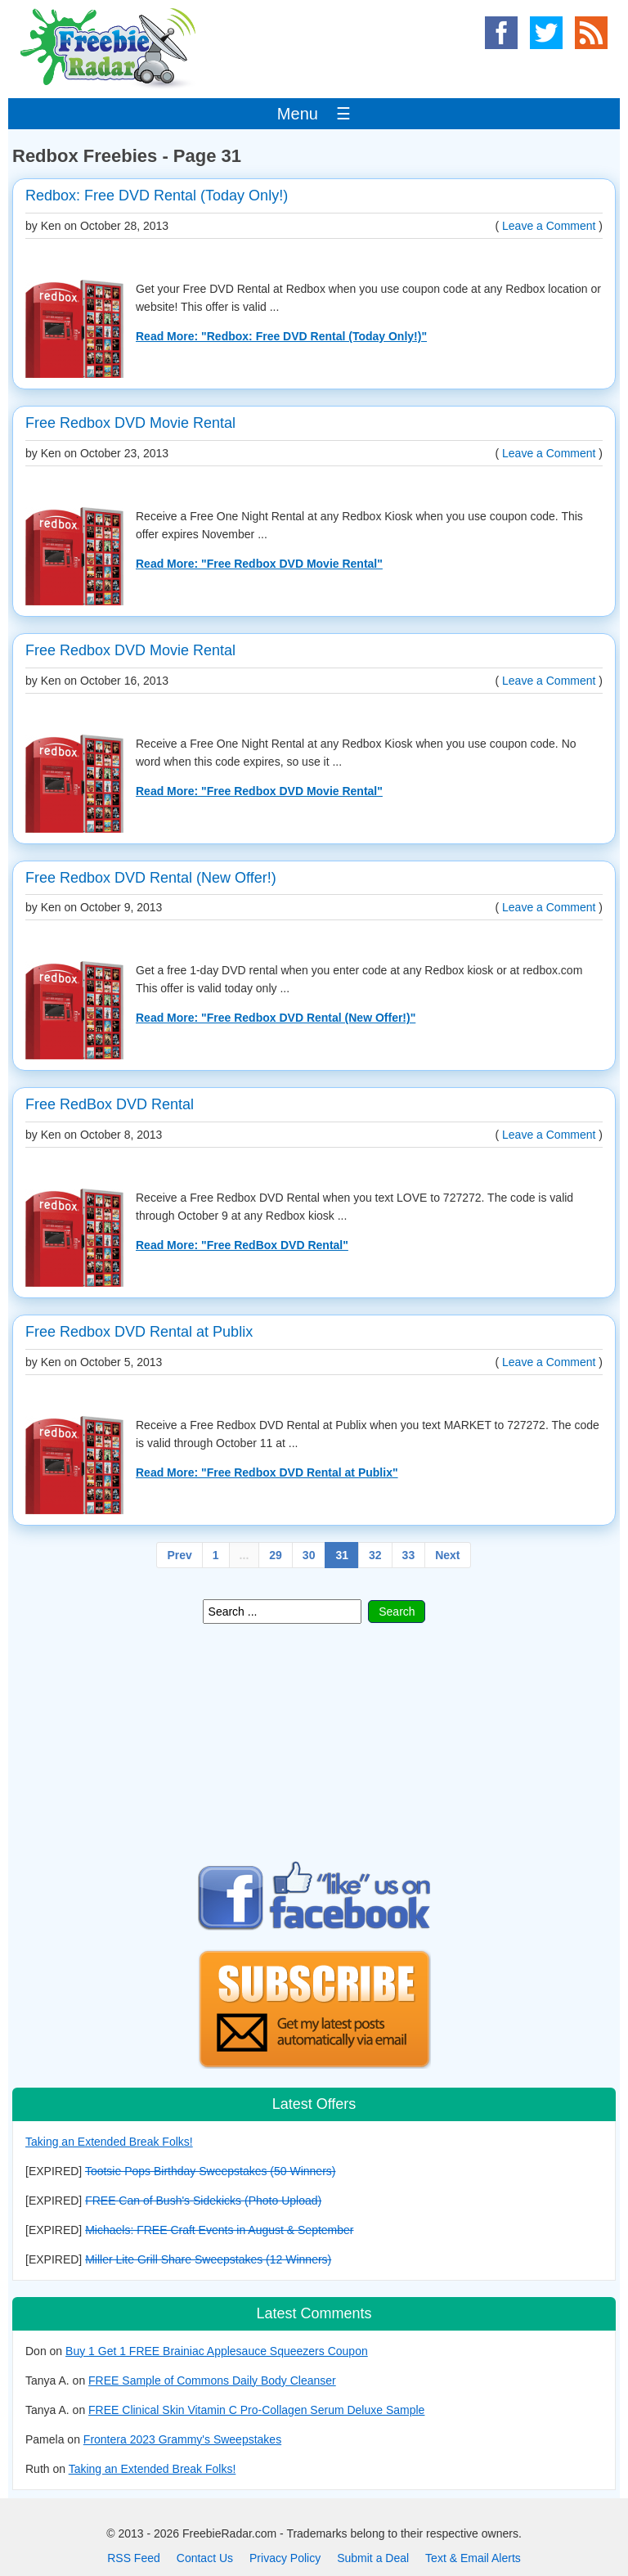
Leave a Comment (548, 225)
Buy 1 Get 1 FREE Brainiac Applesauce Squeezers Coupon (216, 2351)
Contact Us (205, 2558)
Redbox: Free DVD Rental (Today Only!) (156, 195)
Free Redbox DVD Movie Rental (130, 423)
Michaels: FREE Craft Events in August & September (219, 2230)
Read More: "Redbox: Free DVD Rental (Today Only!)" (281, 336)
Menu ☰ (314, 114)
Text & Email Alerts (473, 2558)
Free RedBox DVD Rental (109, 1104)
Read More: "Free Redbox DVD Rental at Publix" (267, 1472)
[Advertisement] (314, 1742)
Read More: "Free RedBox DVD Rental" (242, 1245)
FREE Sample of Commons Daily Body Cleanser (212, 2380)
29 (275, 1555)
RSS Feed (133, 2558)
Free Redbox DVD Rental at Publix (139, 1332)
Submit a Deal (373, 2558)
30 (309, 1555)
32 (375, 1555)
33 (408, 1555)
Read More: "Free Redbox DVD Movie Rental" (259, 563)
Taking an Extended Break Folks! (109, 2141)
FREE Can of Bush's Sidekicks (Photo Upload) (203, 2200)
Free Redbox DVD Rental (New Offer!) (150, 878)
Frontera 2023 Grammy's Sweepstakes (182, 2439)
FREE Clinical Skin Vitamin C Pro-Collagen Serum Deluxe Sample (256, 2409)
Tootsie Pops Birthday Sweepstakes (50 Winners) (210, 2171)
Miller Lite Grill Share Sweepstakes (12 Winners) (208, 2259)
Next (447, 1555)
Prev (179, 1555)
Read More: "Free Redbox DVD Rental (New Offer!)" (275, 1017)
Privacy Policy (285, 2558)
